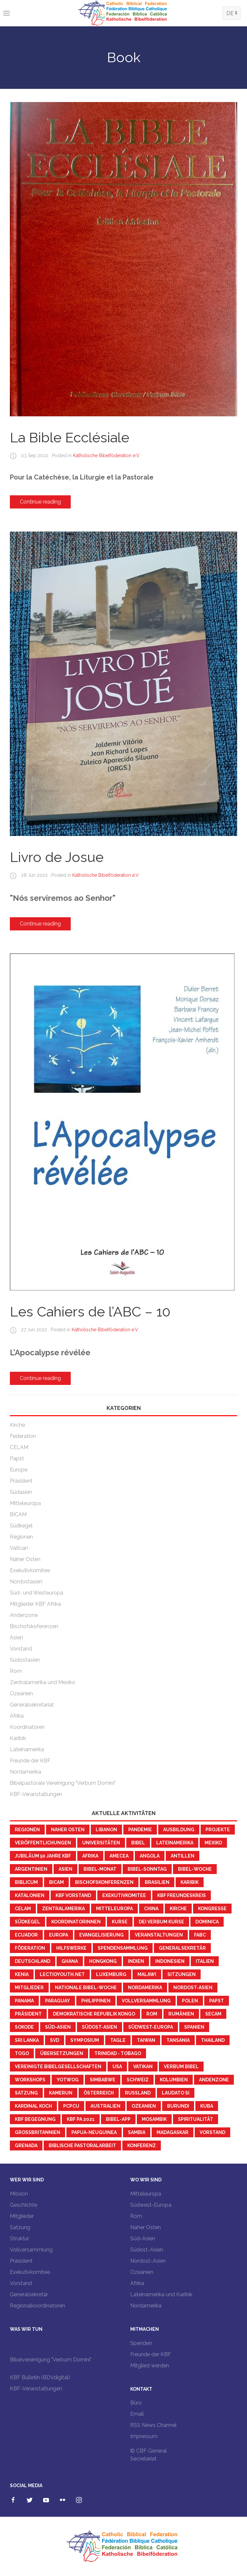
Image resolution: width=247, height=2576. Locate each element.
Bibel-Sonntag (147, 1869)
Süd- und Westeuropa (36, 1593)
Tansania (178, 2040)
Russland (138, 2092)
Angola (150, 1856)
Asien (16, 1637)
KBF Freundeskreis (181, 1895)
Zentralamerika (63, 1908)
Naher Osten (25, 1559)
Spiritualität (195, 2119)
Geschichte (23, 2205)
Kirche (17, 1425)
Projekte (218, 1829)
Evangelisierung (101, 1935)
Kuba (206, 2106)
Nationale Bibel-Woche (86, 1987)
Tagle (118, 2040)
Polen (190, 2000)
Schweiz (138, 2079)
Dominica (207, 1921)
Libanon (106, 1829)
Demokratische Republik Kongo (94, 2014)
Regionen (21, 1537)
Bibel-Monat (100, 1869)
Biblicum (26, 1882)
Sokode (24, 2027)
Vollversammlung (146, 2000)
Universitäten (101, 1842)
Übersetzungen (61, 2053)
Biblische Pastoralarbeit (82, 2145)
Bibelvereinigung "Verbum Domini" (50, 2359)
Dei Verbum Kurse (161, 1921)
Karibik (18, 1738)
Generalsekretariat (32, 1705)
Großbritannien (37, 2132)
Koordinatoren (27, 1727)
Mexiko (213, 1842)
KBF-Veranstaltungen (36, 1794)
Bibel (138, 1842)
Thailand (213, 2040)
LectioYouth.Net (62, 1974)
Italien (205, 1961)
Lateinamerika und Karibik (161, 2294)
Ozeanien (21, 1693)
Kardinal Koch (33, 2106)
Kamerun (60, 2092)
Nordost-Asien (192, 1987)
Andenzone (24, 1615)
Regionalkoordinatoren (37, 2306)
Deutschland (32, 1961)
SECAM (213, 2014)
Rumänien (181, 2014)
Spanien (194, 2027)
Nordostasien (26, 1581)
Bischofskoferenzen (34, 1626)
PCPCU (71, 2106)
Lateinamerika (27, 1749)
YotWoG (68, 2079)
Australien (105, 2106)
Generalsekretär (182, 1948)
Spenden (141, 2343)
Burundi (178, 2106)
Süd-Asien (58, 2027)
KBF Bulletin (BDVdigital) (40, 2377)
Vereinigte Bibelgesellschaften (58, 2066)
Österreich (99, 2092)
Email (137, 2414)
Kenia (22, 1974)
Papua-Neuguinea (94, 2132)
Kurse (120, 1921)
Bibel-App (118, 2119)
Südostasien (25, 1660)
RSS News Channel (153, 2425)
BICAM (18, 1514)
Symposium (84, 2040)
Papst (17, 1458)
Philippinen (96, 2000)
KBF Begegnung (35, 2119)
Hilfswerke (71, 1948)
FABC (200, 1935)
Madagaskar (172, 2132)
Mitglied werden (149, 2365)
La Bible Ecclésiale (69, 437)
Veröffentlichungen (43, 1842)
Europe (18, 1470)
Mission (19, 2194)
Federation (23, 1436)
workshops (30, 2079)
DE (230, 13)
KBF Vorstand (73, 1895)
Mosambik (154, 2119)
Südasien (21, 1492)
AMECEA (119, 1856)
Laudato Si (175, 2092)
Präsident (21, 1481)
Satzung (26, 2092)
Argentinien (31, 1869)
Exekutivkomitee (30, 1570)
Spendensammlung (123, 1948)
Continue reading (40, 502)
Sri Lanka (27, 2040)
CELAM (19, 1447)
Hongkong (103, 1961)
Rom (16, 1671)
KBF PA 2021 (81, 2119)
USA (117, 2066)
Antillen (182, 1856)
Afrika (17, 1716)
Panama (24, 2000)
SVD (54, 2040)
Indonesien (170, 1961)
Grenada (26, 2145)
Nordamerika (25, 1772)
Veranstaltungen (159, 1935)
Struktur (19, 2238)
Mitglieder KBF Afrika (35, 1604)
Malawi (146, 1974)
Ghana (70, 1961)
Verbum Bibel (181, 2066)
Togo (22, 2053)
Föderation (30, 1948)
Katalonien (29, 1895)
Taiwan (146, 2040)
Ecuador (26, 1935)
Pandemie (140, 1829)
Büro (136, 2403)
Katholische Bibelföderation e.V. (106, 455)
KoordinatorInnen (76, 1921)
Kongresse (212, 1908)
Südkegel (21, 1525)
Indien (136, 1961)
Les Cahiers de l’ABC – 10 (90, 1312)
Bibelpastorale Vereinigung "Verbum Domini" (63, 1783)
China (151, 1908)
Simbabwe (102, 2079)
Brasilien (157, 1882)
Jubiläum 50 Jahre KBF (43, 1856)
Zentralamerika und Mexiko (42, 1682)
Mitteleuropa (25, 1503)
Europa (58, 1935)
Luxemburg (111, 1974)
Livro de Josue (57, 857)
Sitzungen (181, 1974)
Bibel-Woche (195, 1869)
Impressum (144, 2436)
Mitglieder (29, 1987)
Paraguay (57, 2000)
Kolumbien (174, 2079)
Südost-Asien (99, 2027)
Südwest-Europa (150, 2027)
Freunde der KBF (30, 1760)
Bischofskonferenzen (104, 1882)
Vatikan (143, 2066)
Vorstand (21, 1649)
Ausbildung (178, 1829)
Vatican (19, 1548)
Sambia (136, 2132)
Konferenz (141, 2145)
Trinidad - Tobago (117, 2053)
